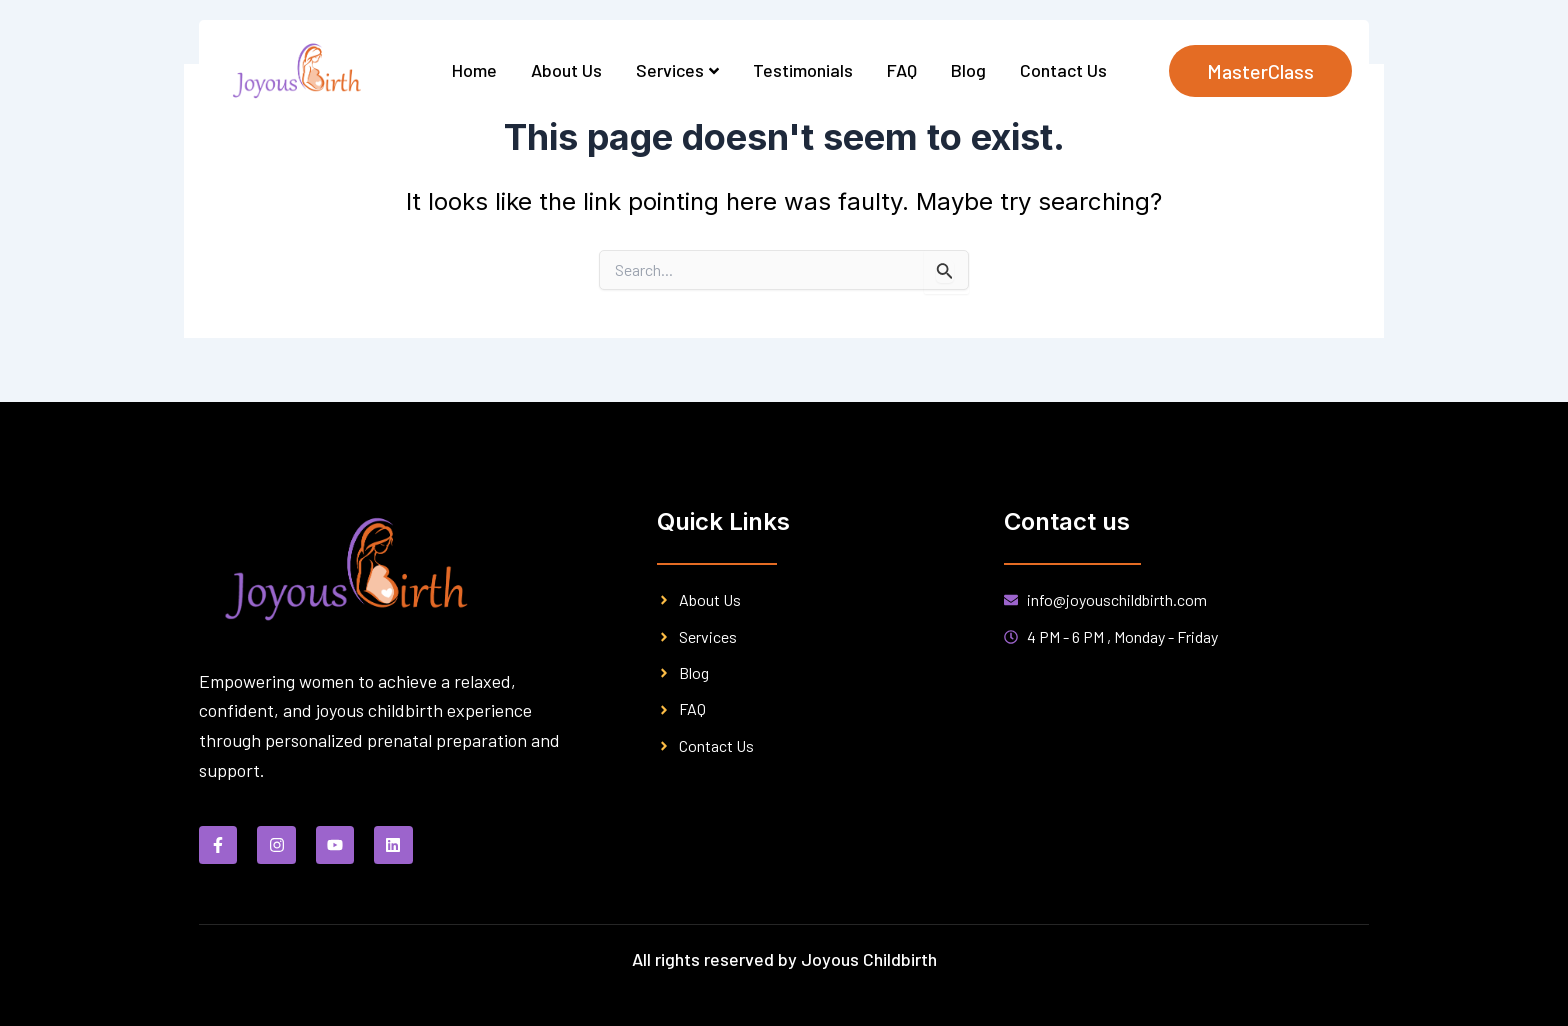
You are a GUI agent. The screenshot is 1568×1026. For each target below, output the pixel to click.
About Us (566, 70)
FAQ (902, 70)
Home (474, 70)
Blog (968, 70)
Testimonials (803, 70)
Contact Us (1063, 70)
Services (677, 70)
